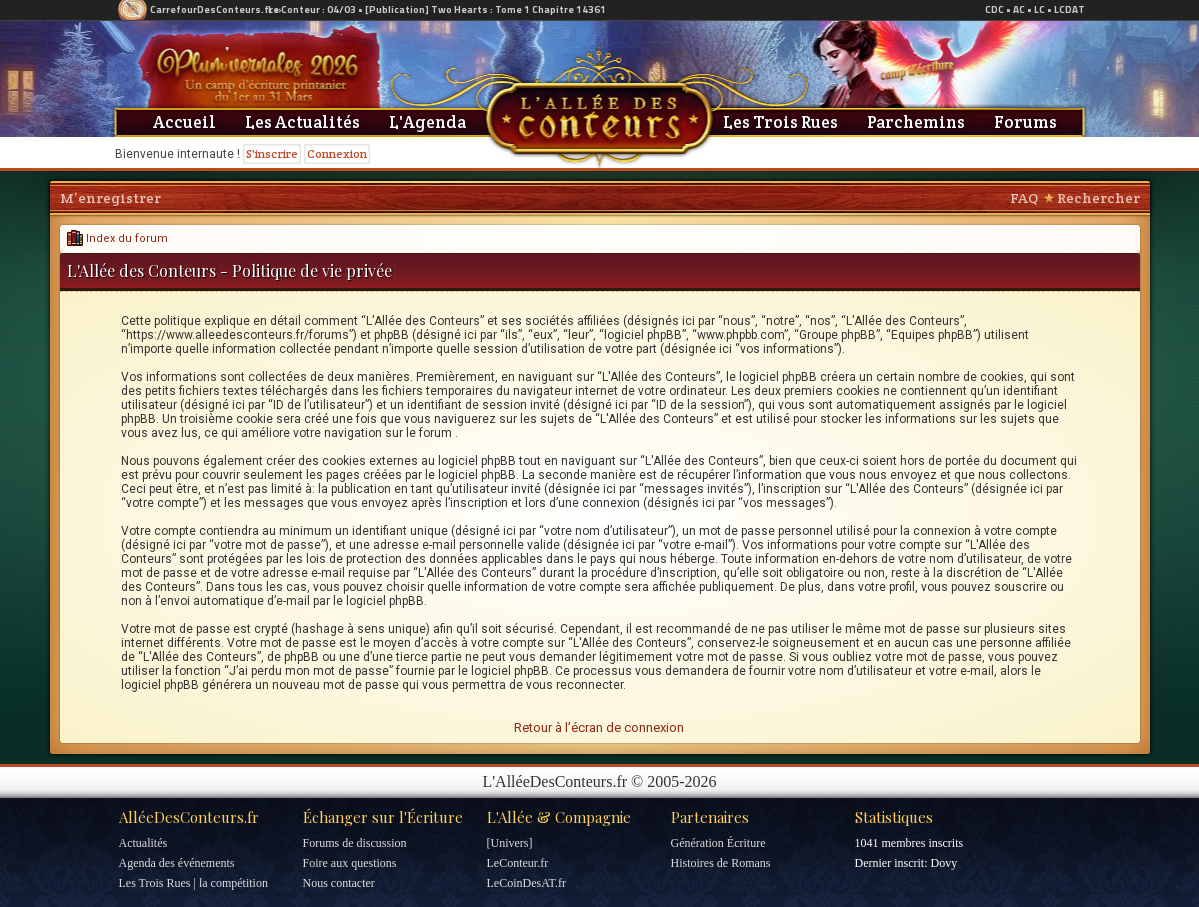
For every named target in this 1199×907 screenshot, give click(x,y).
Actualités (143, 843)
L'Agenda (427, 122)
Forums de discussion (355, 843)
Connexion (337, 153)
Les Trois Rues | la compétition (193, 883)
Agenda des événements (177, 863)
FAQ (1024, 198)
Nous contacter (339, 883)
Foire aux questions (350, 863)
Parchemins (916, 122)
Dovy (943, 863)
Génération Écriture (718, 843)
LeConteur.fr (518, 863)
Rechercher (1098, 198)
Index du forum (117, 238)
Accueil (184, 122)
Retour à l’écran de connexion (599, 727)
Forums (1025, 122)
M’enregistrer (110, 198)
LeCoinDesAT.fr (526, 883)
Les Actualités (302, 122)
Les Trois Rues (780, 122)
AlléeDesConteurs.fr (189, 817)
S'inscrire (272, 153)
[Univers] (510, 843)
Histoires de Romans (721, 863)
